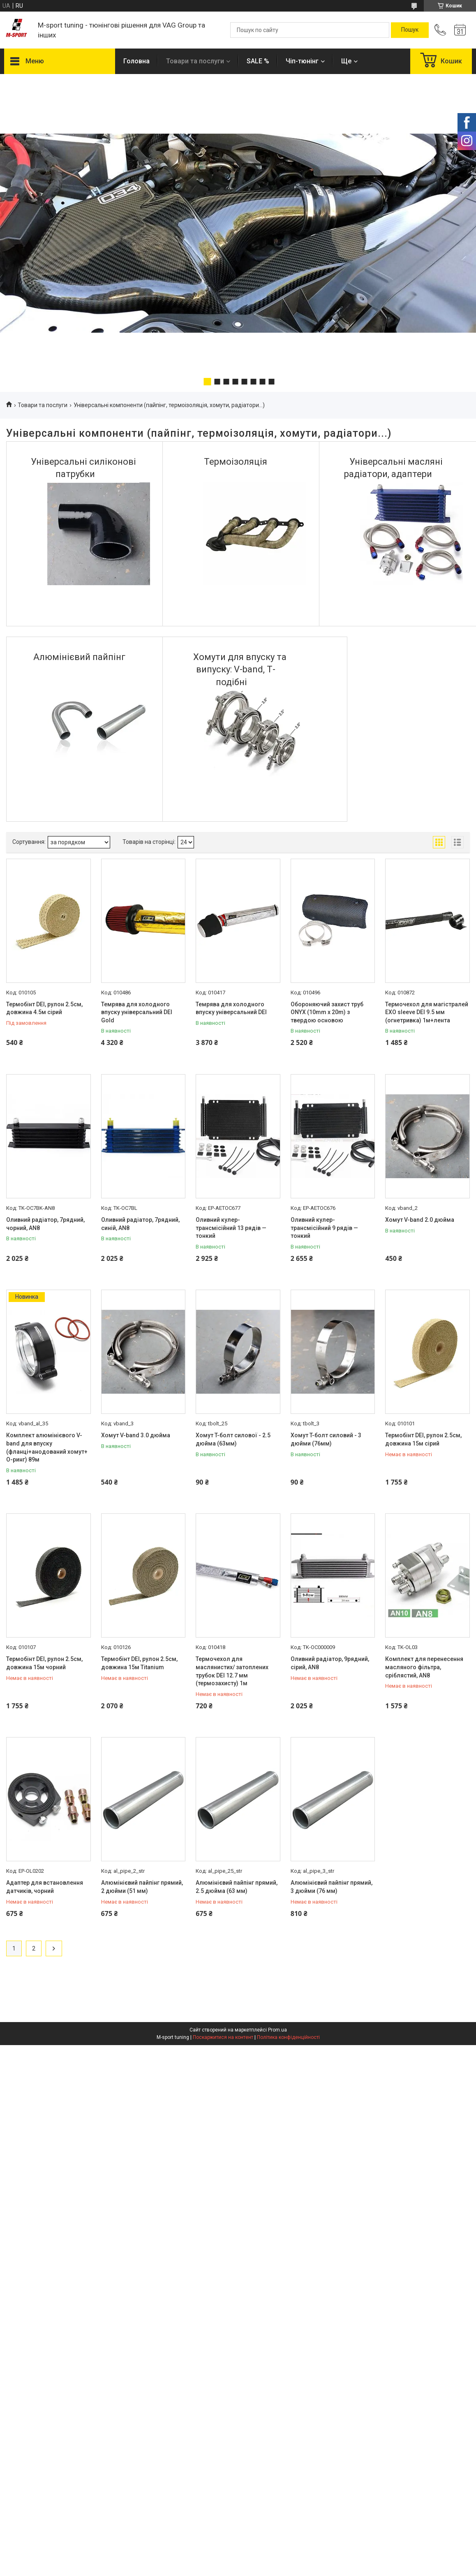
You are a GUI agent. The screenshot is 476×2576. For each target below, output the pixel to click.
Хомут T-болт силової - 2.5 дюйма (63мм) (233, 1439)
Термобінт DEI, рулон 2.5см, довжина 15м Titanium (139, 1663)
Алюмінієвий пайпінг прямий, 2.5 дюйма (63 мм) (236, 1886)
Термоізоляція (235, 461)
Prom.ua (277, 2030)
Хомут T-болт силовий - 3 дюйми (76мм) (326, 1439)
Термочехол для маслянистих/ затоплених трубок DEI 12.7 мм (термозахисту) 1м (232, 1671)
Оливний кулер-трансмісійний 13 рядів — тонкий (231, 1227)
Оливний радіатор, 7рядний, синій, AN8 (140, 1223)
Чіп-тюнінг (302, 61)
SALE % (258, 61)
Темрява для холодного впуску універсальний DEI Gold (136, 1012)
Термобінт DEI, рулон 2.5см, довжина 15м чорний (44, 1663)
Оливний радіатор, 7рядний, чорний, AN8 (45, 1223)
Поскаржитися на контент (223, 2037)
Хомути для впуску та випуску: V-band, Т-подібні (240, 670)
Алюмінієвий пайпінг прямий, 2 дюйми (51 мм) (142, 1886)
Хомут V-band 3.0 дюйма (135, 1435)
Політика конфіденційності (288, 2037)
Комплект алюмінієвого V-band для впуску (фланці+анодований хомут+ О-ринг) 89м (47, 1447)
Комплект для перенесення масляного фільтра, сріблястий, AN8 (424, 1667)
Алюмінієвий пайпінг (79, 657)
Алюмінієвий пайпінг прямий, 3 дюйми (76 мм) (331, 1886)
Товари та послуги (195, 61)
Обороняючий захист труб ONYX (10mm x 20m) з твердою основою (327, 1012)
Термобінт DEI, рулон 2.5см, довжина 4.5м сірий (44, 1008)
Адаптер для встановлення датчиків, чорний (44, 1886)
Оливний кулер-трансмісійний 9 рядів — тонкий (324, 1227)
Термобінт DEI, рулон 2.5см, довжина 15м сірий (423, 1439)
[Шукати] (410, 30)
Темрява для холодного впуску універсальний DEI (231, 1008)
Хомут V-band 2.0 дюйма (419, 1219)
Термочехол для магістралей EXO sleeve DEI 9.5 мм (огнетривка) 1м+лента (426, 1012)
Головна (136, 61)
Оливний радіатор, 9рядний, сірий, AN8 (330, 1663)
